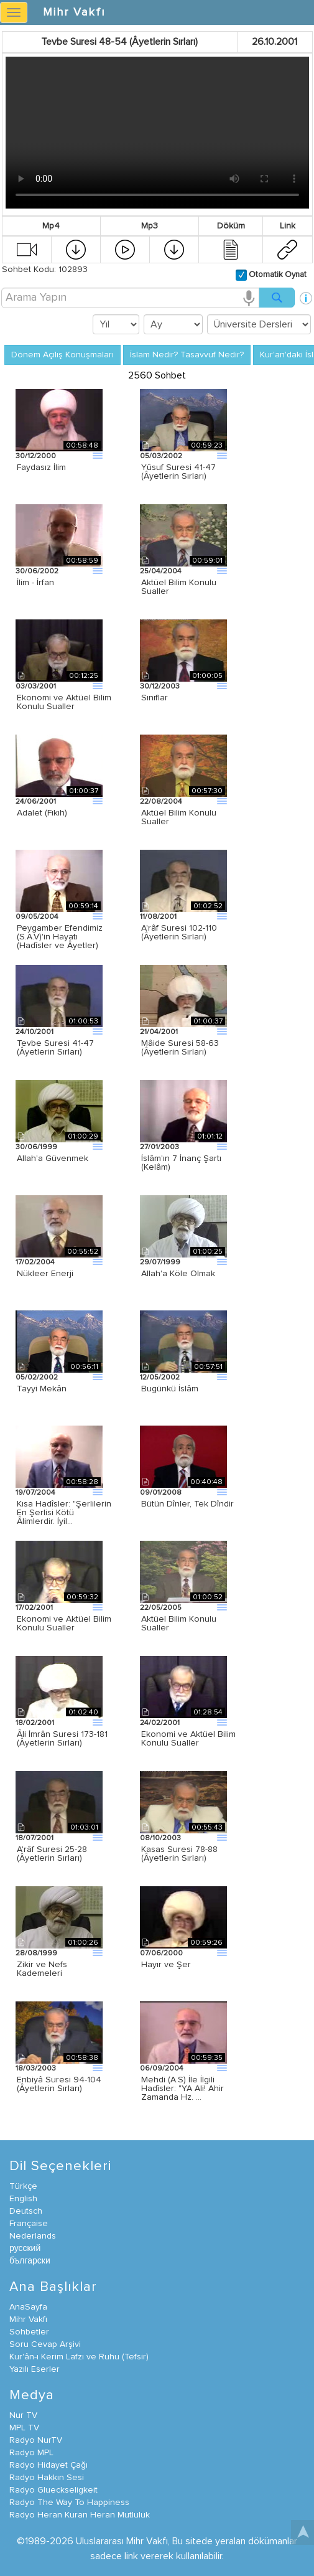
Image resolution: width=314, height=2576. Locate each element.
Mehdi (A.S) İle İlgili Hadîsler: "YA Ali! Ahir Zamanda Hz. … (182, 2088)
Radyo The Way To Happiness (69, 2502)
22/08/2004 (161, 802)
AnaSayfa (28, 2307)
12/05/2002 (160, 1377)
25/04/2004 (161, 571)
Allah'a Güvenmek (52, 1158)
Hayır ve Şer (166, 1964)
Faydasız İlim (41, 467)
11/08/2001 (158, 917)
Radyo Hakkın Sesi (46, 2477)
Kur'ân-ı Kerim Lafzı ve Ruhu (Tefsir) (79, 2357)
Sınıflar (154, 697)
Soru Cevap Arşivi (45, 2344)
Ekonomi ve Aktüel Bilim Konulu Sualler (64, 702)
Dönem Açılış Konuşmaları (62, 354)
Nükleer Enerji (45, 1273)
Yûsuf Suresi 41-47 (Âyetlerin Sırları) (178, 472)
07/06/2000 (161, 1953)
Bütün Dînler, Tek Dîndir (187, 1504)
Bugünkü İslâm (169, 1388)
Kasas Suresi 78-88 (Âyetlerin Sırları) (179, 1854)
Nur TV (23, 2415)
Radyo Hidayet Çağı (48, 2465)
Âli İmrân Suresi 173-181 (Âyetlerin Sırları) (62, 1738)
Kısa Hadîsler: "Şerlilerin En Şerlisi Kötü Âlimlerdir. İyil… (64, 1513)
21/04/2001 (159, 1032)
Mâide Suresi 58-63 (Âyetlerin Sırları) (180, 1047)
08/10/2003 (160, 1838)
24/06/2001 (36, 802)
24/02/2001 (160, 1723)
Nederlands (32, 2236)
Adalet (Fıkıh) (42, 813)
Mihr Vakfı (74, 12)
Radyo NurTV (35, 2440)
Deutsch (25, 2211)
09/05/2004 (37, 917)
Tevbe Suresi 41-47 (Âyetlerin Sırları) (55, 1047)
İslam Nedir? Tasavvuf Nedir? (187, 354)
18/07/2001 (34, 1838)
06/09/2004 (161, 2068)
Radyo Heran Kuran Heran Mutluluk (79, 2515)
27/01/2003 (159, 1147)
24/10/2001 (34, 1032)
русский (24, 2248)
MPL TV (24, 2427)
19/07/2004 (35, 1493)
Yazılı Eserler (34, 2369)
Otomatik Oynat (277, 275)
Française (28, 2223)
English (23, 2198)
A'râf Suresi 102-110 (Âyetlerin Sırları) (179, 932)
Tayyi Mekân (42, 1388)
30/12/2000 (36, 456)
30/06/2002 (37, 571)
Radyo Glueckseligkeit (53, 2490)
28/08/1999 (36, 1953)
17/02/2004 (35, 1262)
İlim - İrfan (35, 582)
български (29, 2261)
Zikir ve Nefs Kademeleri (42, 1969)
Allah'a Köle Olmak (178, 1273)
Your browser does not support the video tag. (157, 133)
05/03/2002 (161, 456)
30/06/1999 (36, 1147)
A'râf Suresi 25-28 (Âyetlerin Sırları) (52, 1854)
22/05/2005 (161, 1608)
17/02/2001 (34, 1608)
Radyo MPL (31, 2452)
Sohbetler (29, 2332)
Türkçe (23, 2186)
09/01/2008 (161, 1493)
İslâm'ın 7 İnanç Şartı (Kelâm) (181, 1163)
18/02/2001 (35, 1723)
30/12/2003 (160, 686)
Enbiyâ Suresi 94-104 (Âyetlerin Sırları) (59, 2084)
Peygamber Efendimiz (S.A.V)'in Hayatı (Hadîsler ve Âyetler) (60, 937)
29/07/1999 (160, 1262)
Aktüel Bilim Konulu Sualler (178, 587)
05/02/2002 (37, 1377)
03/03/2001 (36, 686)
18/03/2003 (36, 2068)
